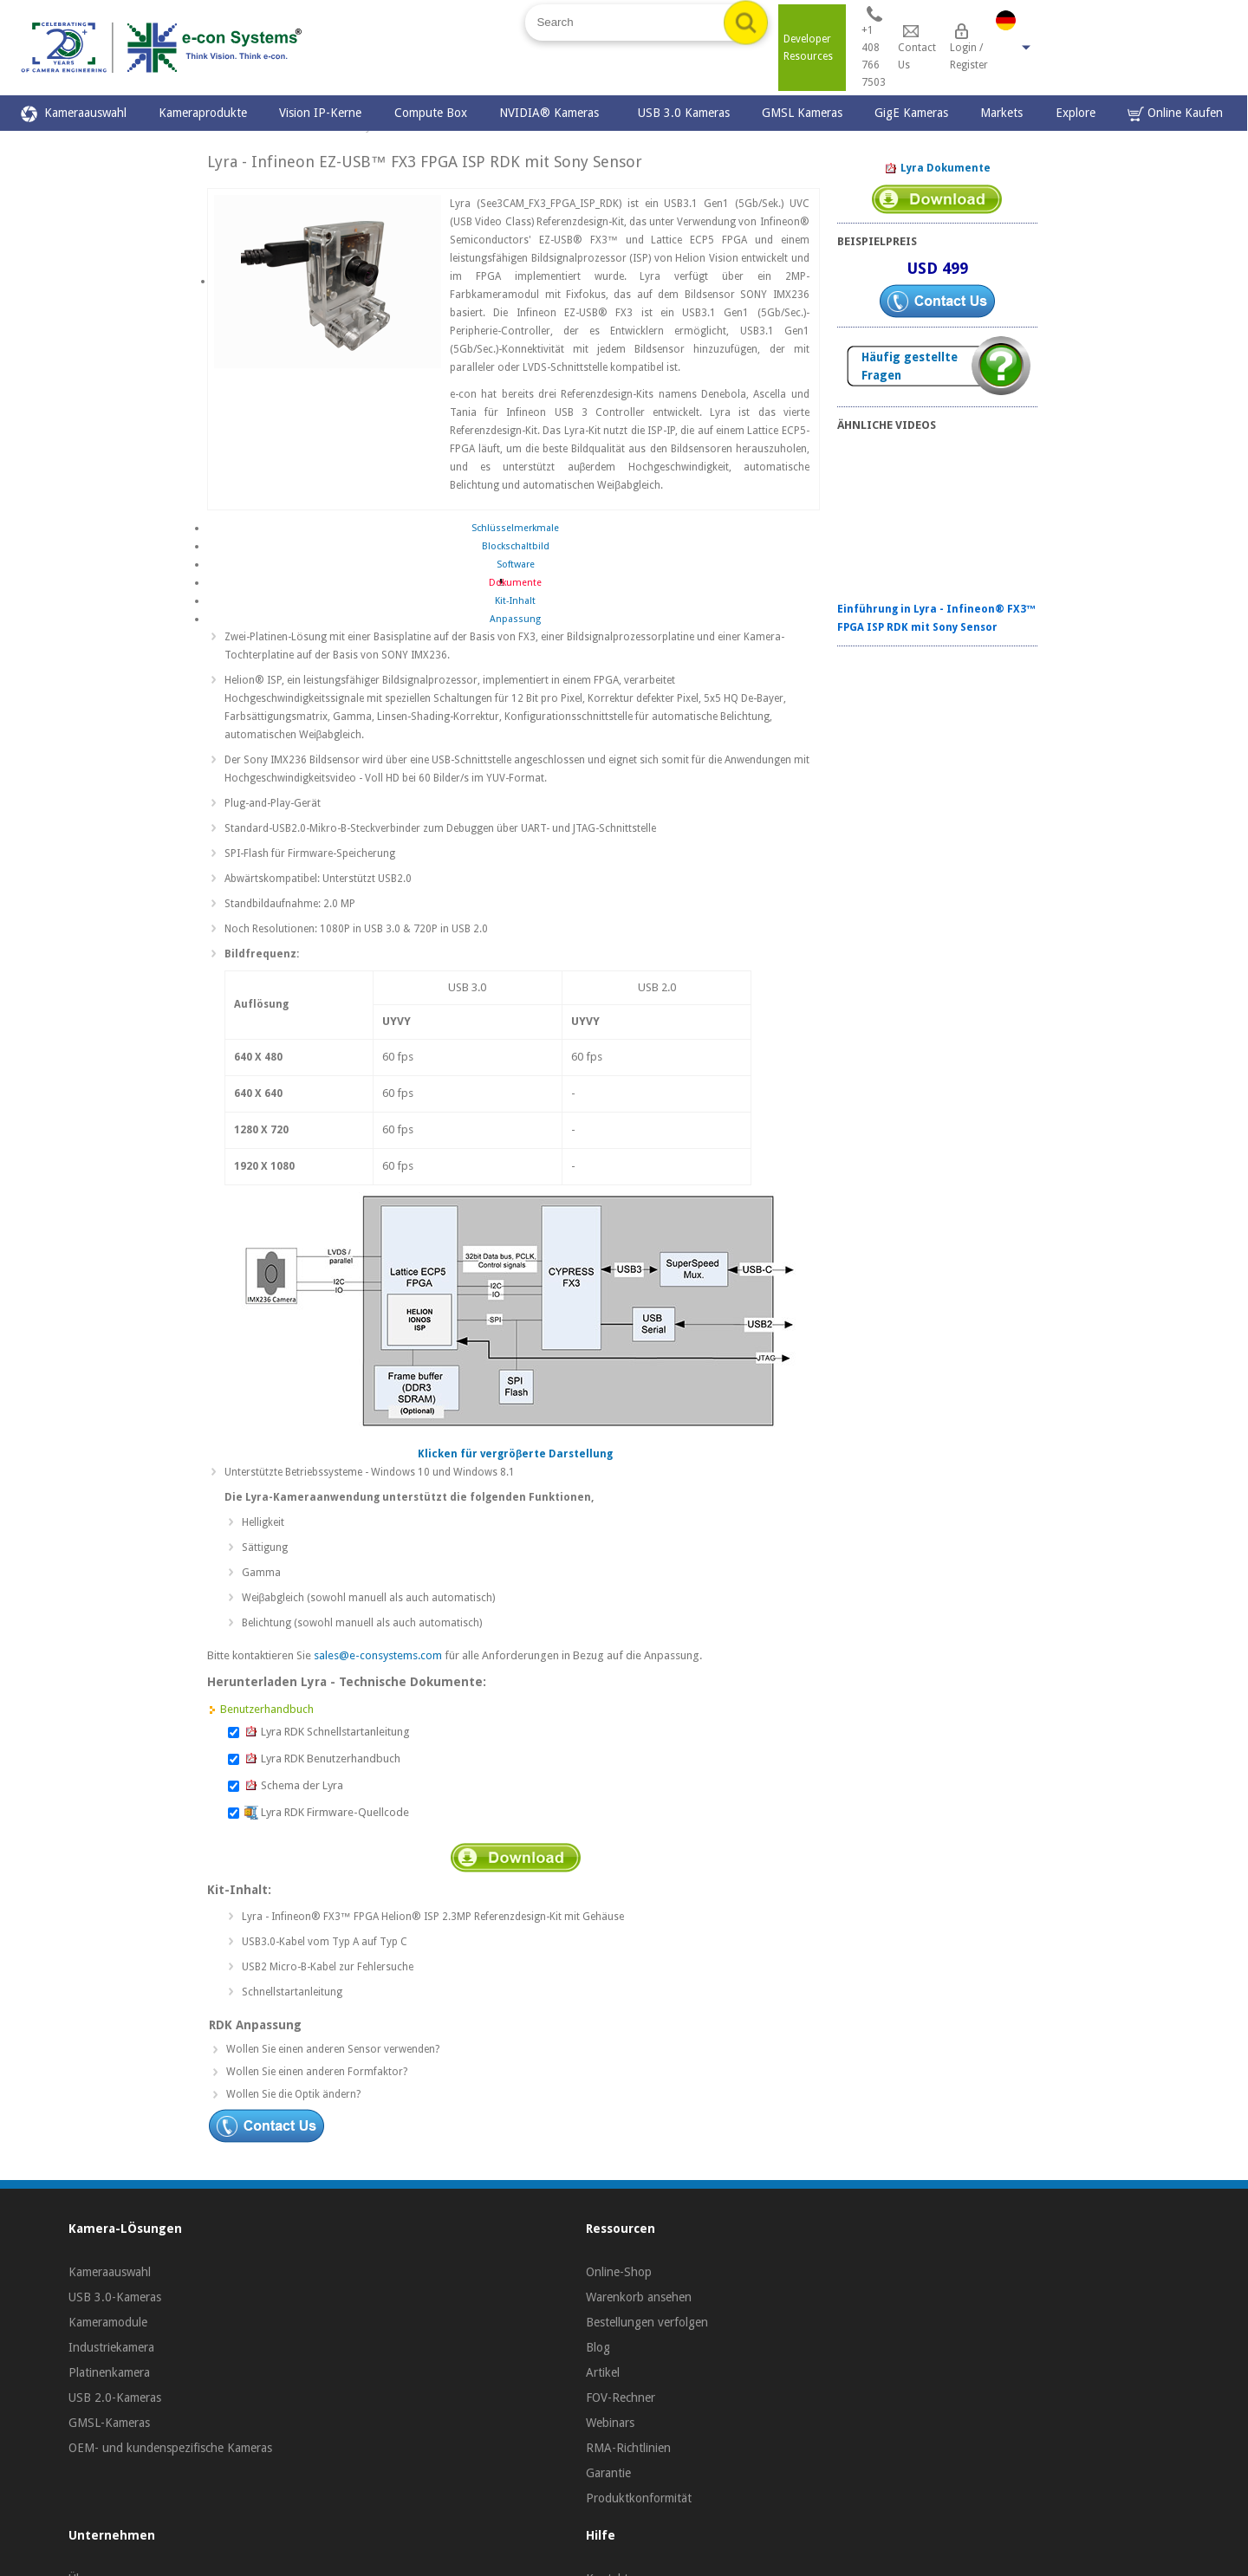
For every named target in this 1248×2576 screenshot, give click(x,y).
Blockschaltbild (515, 546)
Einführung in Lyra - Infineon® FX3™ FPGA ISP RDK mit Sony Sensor (937, 618)
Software (516, 564)
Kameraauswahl (74, 114)
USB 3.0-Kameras (114, 2297)
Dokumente (515, 582)
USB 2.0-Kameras (114, 2397)
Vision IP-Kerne (320, 113)
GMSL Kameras (802, 113)
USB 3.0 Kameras (684, 113)
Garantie (608, 2473)
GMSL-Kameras (109, 2423)
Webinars (610, 2423)
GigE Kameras (911, 113)
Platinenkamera (109, 2372)
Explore (1075, 113)
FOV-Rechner (620, 2397)
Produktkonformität (639, 2498)
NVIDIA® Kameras (552, 113)
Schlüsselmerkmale (515, 528)
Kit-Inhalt (515, 601)
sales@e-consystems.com (378, 1655)
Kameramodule (107, 2322)
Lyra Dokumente (937, 169)
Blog (598, 2347)
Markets (1001, 113)
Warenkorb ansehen (639, 2297)
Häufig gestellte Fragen (909, 366)
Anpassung (515, 619)
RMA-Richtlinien (628, 2448)
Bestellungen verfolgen (647, 2322)
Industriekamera (111, 2347)
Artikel (603, 2372)
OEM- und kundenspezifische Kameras (170, 2448)
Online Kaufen (1175, 114)
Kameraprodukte (203, 113)
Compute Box (430, 113)
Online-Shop (619, 2272)
